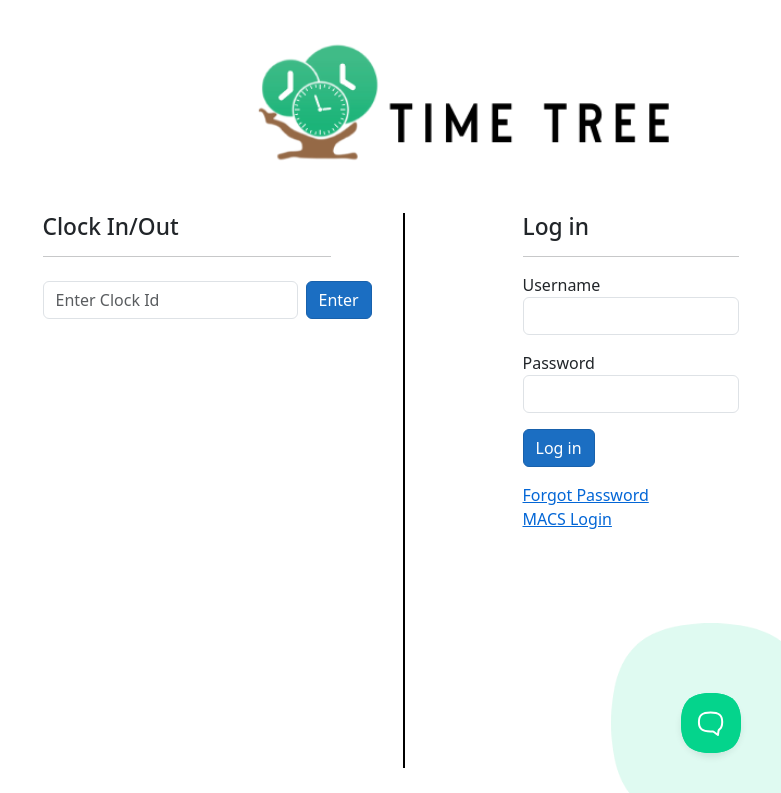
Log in (559, 448)
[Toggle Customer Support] (711, 723)
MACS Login (567, 519)
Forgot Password (586, 495)
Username (562, 285)
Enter (339, 300)
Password (559, 363)
